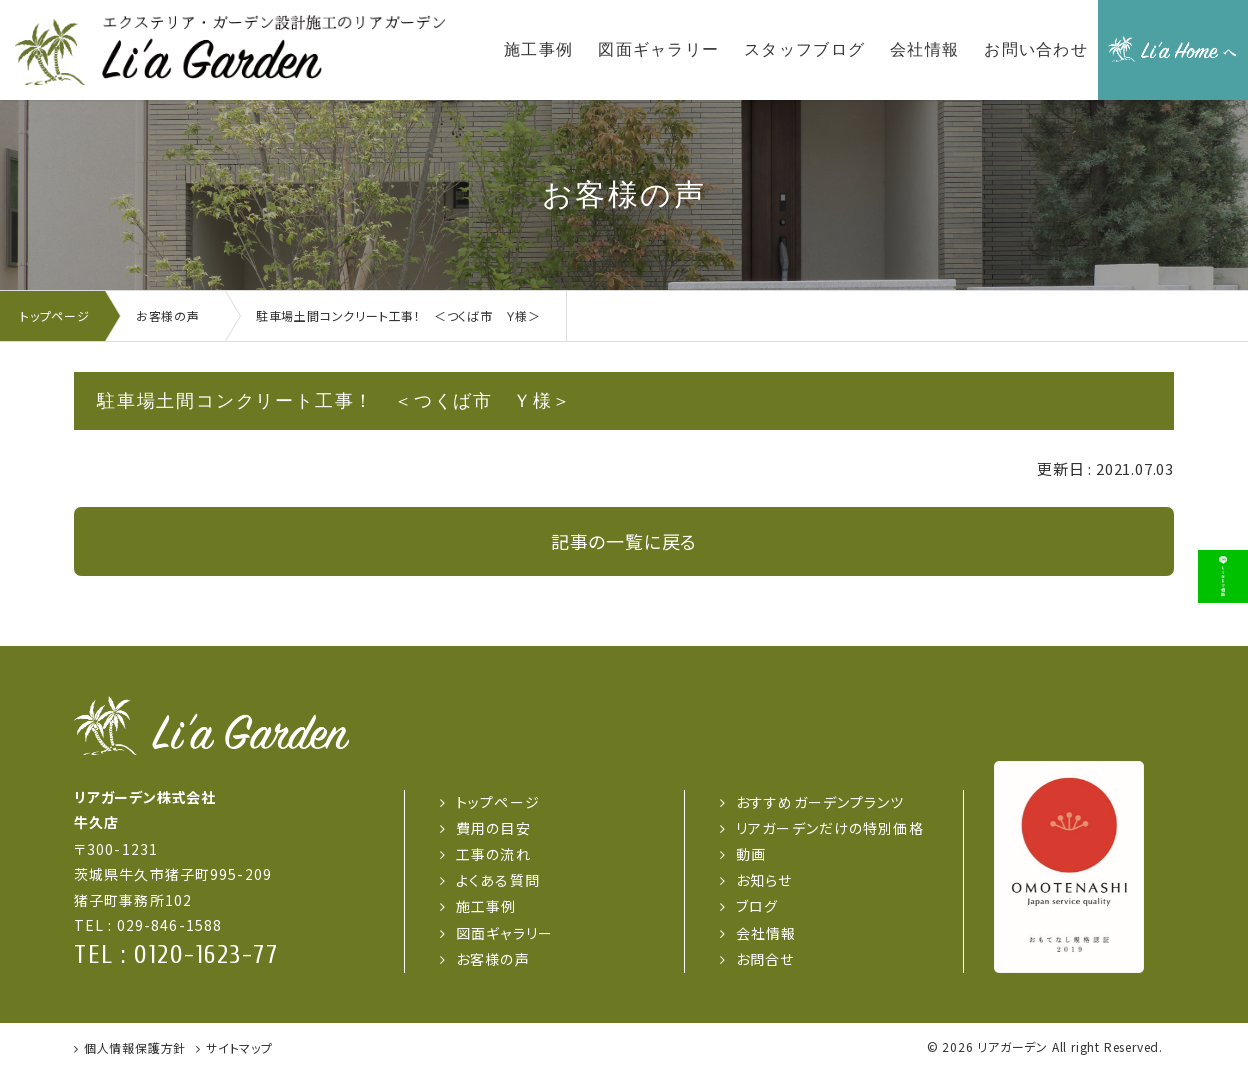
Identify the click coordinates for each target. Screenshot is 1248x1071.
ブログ (757, 906)
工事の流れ (493, 854)
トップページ (498, 802)
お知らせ (764, 880)
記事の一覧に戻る (624, 541)
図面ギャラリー (504, 933)
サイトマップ (239, 1047)
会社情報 (766, 933)
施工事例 (486, 906)
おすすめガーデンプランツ (820, 802)
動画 (751, 854)
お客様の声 (493, 959)
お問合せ (765, 959)
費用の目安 (493, 828)
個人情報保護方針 (135, 1047)
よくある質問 (498, 880)
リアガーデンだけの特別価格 (830, 828)
